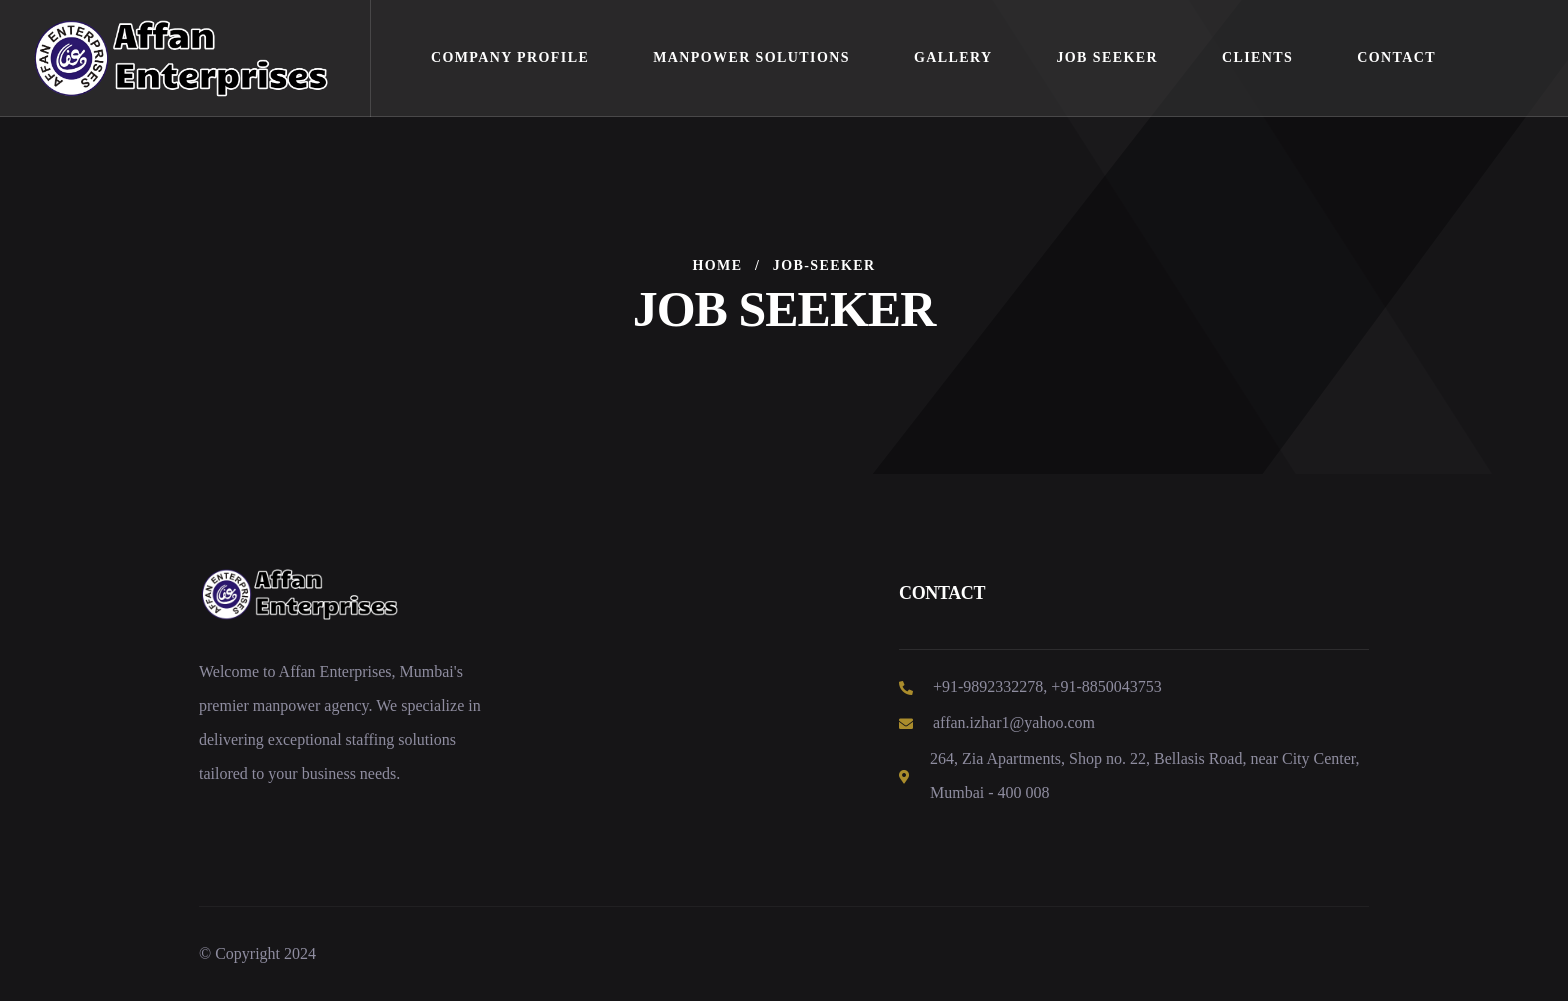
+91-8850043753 (1106, 686)
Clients (1257, 57)
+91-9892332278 (988, 686)
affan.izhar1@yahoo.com (1014, 722)
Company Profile (510, 57)
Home (718, 265)
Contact (1396, 57)
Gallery (953, 57)
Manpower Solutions (751, 57)
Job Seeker (1108, 57)
